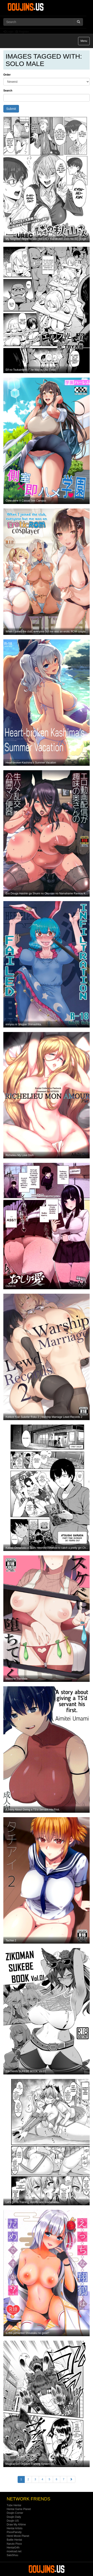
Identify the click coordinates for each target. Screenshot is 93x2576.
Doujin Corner (15, 2512)
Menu (85, 42)
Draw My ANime (16, 2524)
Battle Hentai (14, 2539)
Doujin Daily (14, 2517)
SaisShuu (12, 2555)
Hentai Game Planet (19, 2509)
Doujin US (13, 2520)
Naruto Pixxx (14, 2543)
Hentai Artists (15, 2528)
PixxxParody (14, 2532)
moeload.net (14, 2551)
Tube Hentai (14, 2505)
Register (22, 31)
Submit (11, 109)
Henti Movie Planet (18, 2536)
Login (8, 31)
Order (7, 74)
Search (7, 90)
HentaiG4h (13, 2547)
